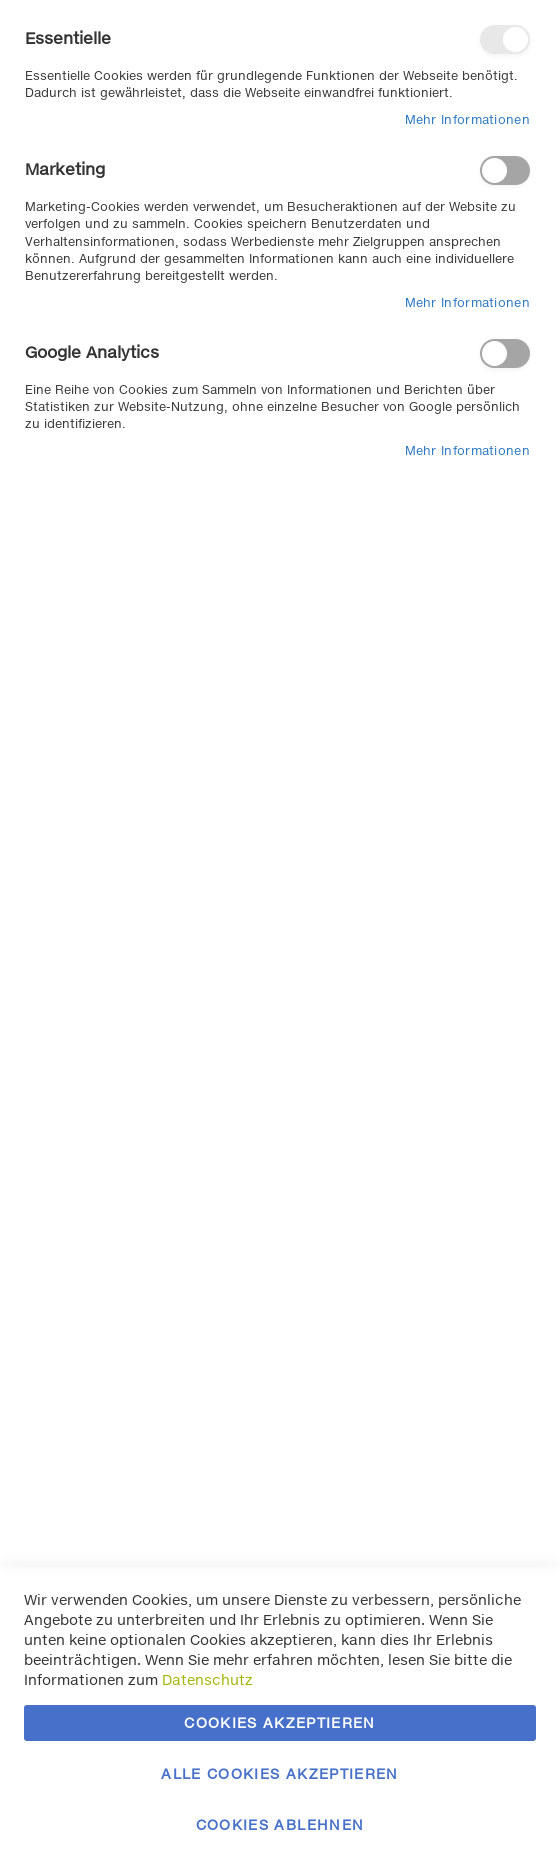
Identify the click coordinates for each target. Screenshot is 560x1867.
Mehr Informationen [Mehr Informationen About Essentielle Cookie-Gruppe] (467, 119)
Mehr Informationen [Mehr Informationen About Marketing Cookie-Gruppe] (467, 302)
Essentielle (505, 39)
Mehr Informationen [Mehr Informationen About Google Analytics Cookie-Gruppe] (467, 450)
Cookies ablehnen (280, 1824)
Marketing (505, 170)
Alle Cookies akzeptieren (279, 1773)
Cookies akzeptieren (280, 1722)
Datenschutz (207, 1679)
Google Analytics (505, 353)
